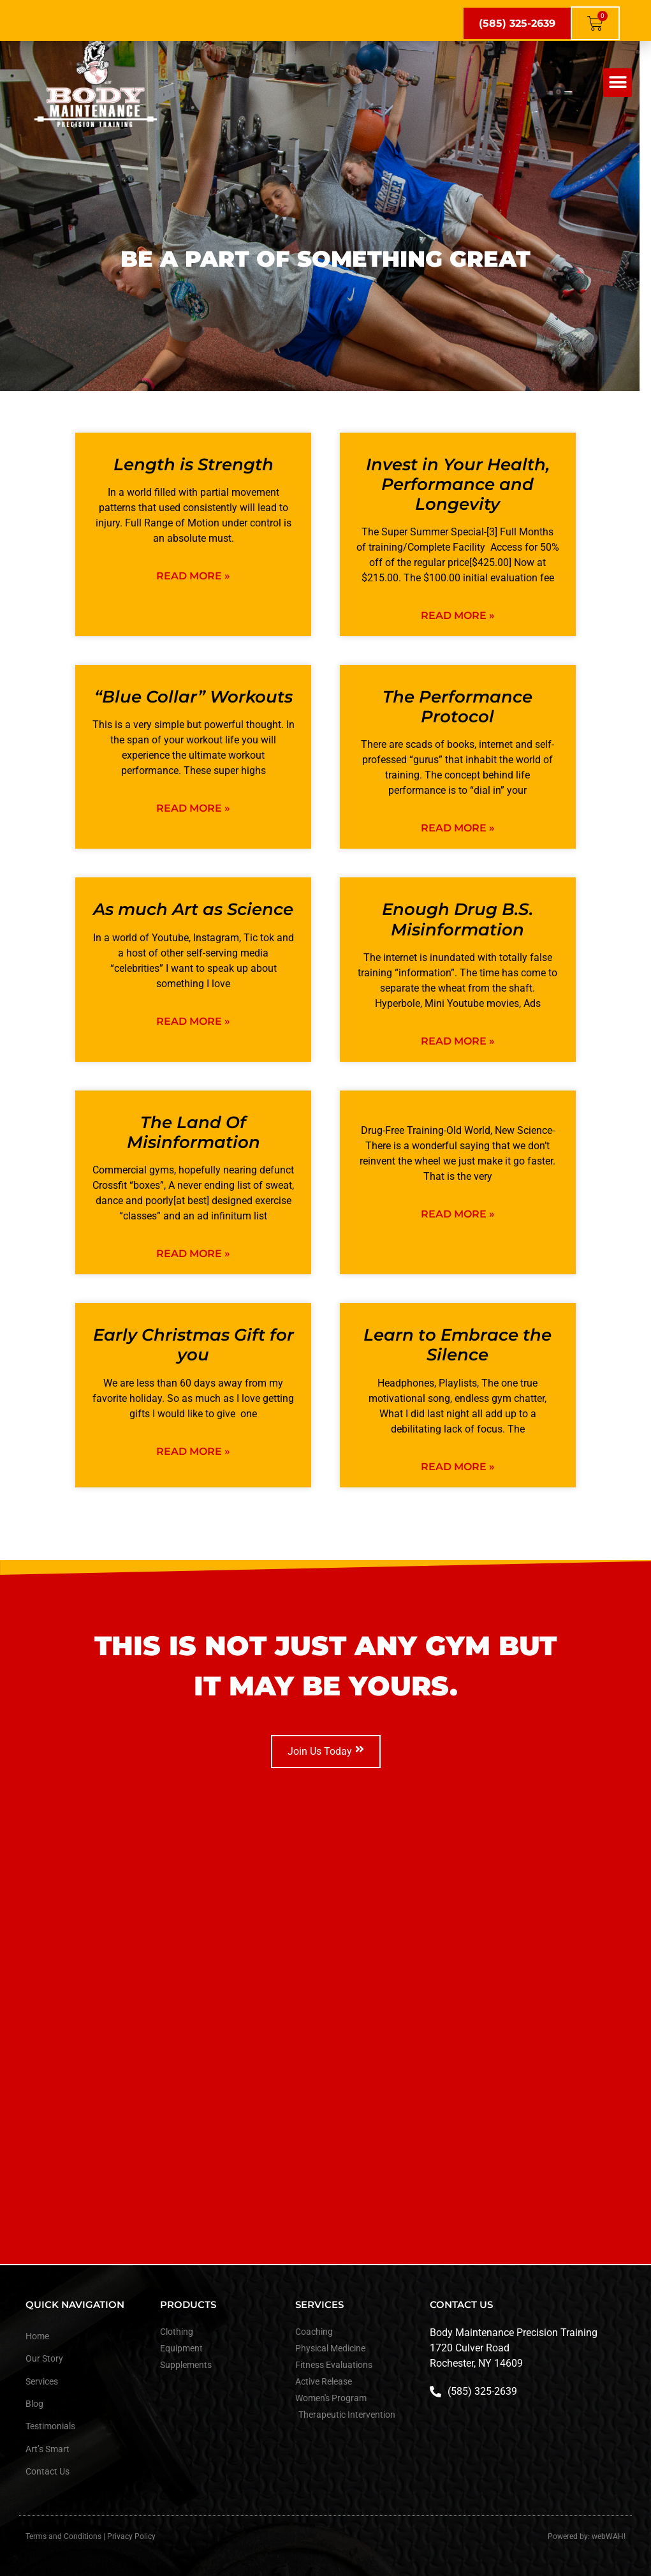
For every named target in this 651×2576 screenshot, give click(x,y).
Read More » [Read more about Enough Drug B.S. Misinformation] (458, 1041)
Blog (34, 2404)
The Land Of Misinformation (193, 1132)
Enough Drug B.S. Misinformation (457, 919)
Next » (361, 1495)
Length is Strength (193, 464)
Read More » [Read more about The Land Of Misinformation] (193, 1253)
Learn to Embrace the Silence (457, 1345)
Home (37, 2336)
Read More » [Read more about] (458, 1214)
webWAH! (608, 2536)
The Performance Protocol (457, 707)
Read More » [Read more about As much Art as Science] (193, 1021)
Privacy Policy (131, 2536)
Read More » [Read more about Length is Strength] (193, 576)
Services (42, 2381)
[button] (617, 82)
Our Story (44, 2358)
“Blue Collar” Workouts (193, 697)
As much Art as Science (193, 909)
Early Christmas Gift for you (193, 1345)
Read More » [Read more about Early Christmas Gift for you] (193, 1451)
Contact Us (47, 2471)
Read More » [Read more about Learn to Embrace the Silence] (458, 1467)
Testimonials (50, 2426)
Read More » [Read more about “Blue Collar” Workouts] (193, 808)
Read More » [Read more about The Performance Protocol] (458, 828)
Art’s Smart (47, 2449)
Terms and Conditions (63, 2536)
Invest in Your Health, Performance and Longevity (458, 484)
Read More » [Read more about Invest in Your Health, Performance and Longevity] (458, 615)
